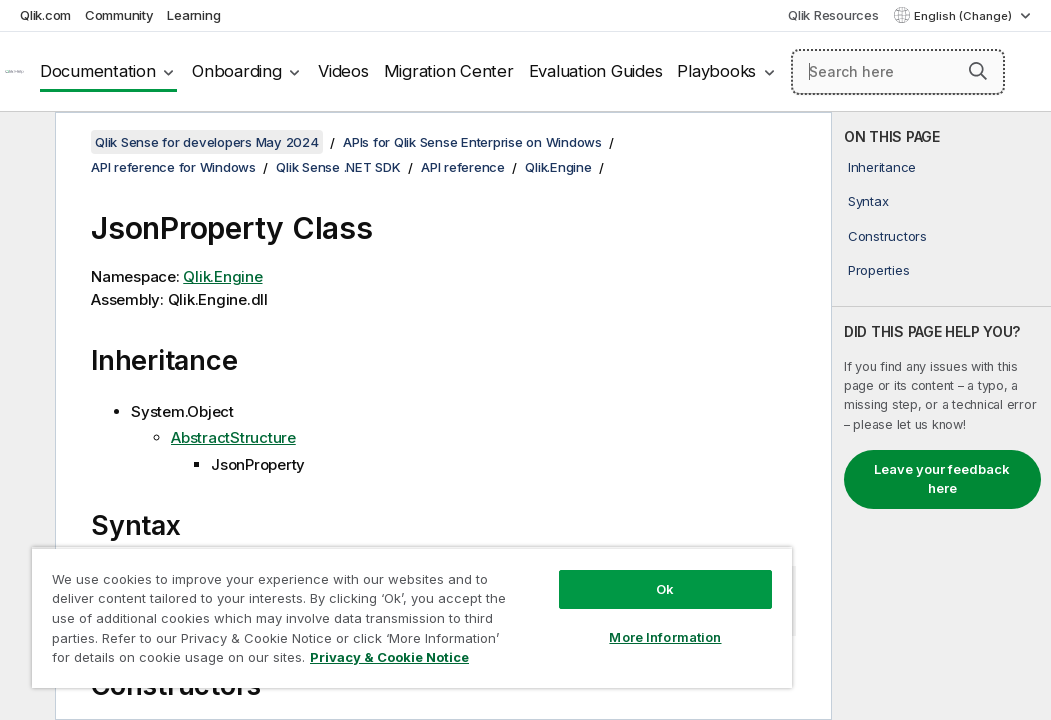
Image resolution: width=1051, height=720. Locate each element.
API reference (463, 167)
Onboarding (237, 71)
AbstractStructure (233, 437)
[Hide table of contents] (25, 143)
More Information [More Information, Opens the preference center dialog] (538, 602)
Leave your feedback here (942, 479)
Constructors (887, 236)
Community (119, 15)
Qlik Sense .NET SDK (338, 167)
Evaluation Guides (596, 71)
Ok (538, 554)
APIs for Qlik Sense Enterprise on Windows (472, 142)
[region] (337, 600)
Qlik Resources (833, 15)
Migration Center (449, 71)
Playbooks (716, 71)
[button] (978, 71)
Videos (343, 71)
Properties (879, 270)
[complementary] (941, 416)
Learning (193, 15)
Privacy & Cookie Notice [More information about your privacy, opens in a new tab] (168, 661)
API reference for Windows (173, 167)
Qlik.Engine (558, 167)
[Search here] (898, 72)
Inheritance (882, 167)
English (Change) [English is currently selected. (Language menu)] (964, 16)
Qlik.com (45, 15)
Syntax (868, 201)
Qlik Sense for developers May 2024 (207, 142)
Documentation (98, 71)
